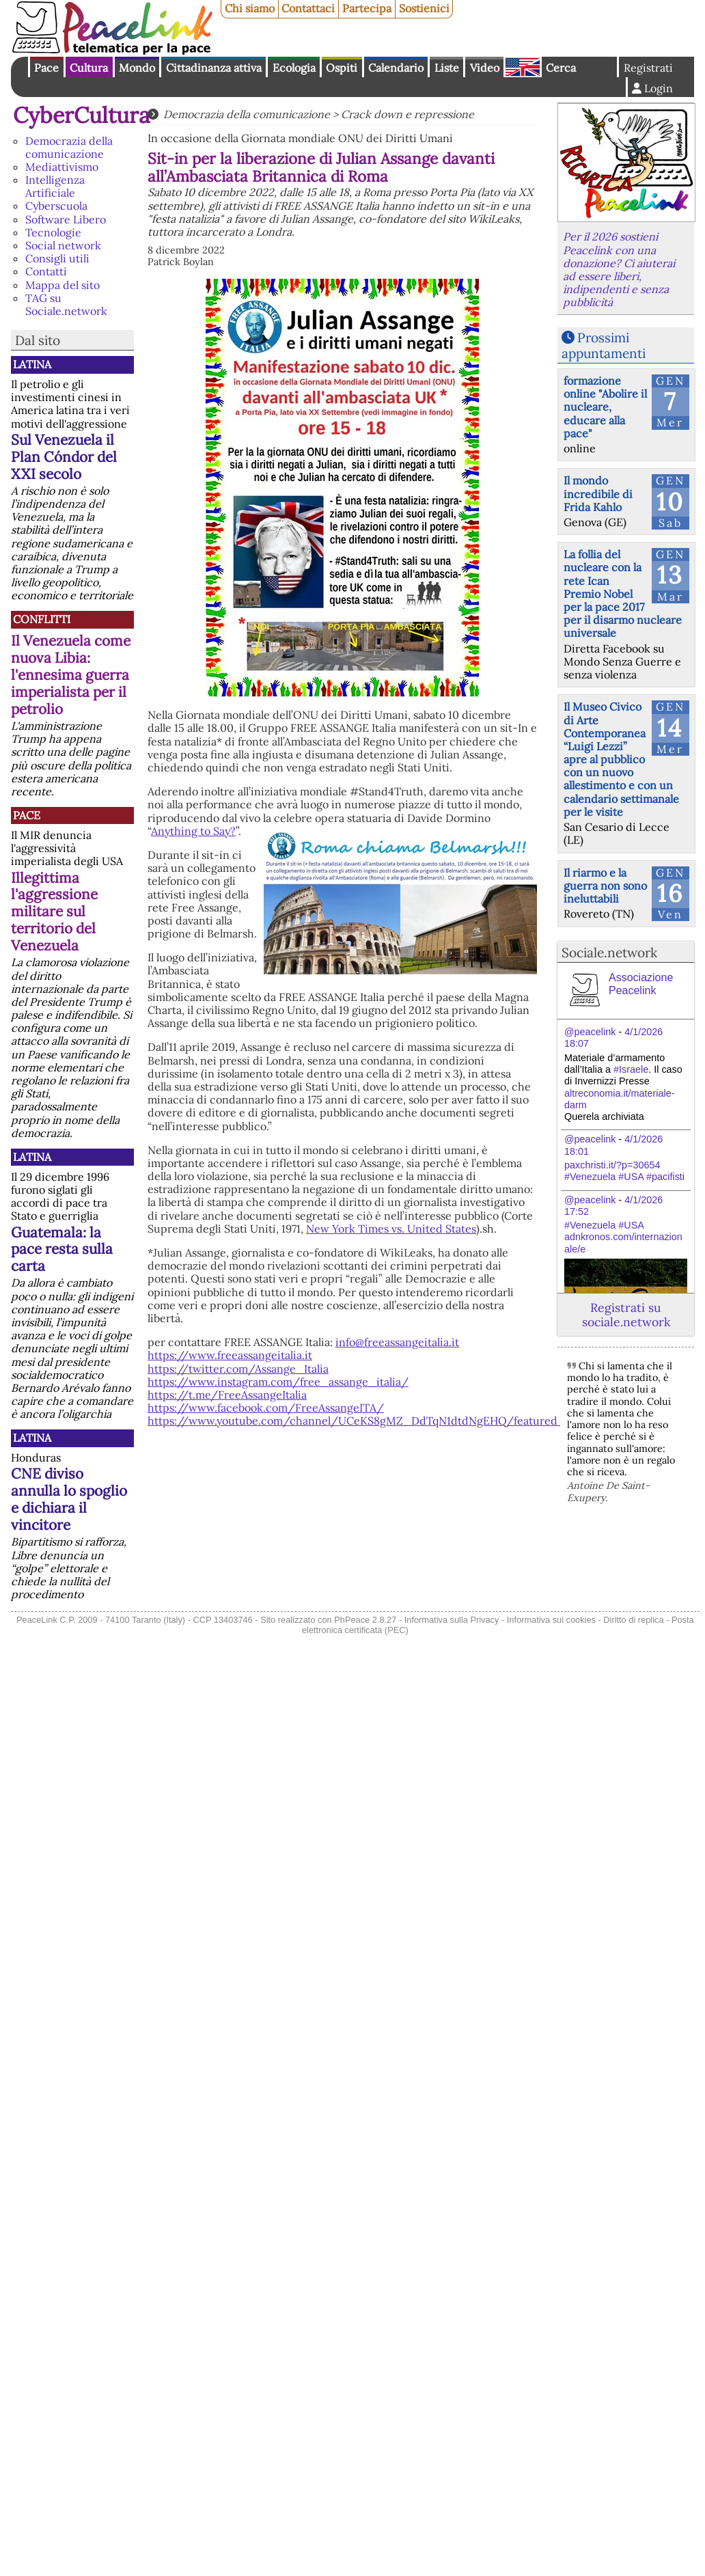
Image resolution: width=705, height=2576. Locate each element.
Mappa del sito (62, 285)
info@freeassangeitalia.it (397, 1342)
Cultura (89, 67)
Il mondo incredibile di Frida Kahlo (598, 493)
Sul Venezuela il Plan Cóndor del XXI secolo (64, 456)
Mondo (137, 67)
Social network (63, 245)
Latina (32, 364)
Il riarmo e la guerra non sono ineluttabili (605, 885)
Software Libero (65, 219)
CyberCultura (81, 115)
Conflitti (41, 619)
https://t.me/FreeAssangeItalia (227, 1394)
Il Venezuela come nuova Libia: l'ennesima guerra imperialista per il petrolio (70, 674)
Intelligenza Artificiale (55, 186)
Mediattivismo (61, 167)
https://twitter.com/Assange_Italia (238, 1368)
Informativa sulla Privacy (451, 1620)
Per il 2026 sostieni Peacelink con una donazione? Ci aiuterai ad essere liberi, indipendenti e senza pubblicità (619, 269)
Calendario (396, 67)
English (523, 67)
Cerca (561, 67)
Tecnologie (53, 232)
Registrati (648, 67)
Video (484, 67)
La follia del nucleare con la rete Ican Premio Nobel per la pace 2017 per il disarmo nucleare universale (623, 593)
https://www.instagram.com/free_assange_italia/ (278, 1381)
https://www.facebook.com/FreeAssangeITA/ (266, 1407)
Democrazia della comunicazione (69, 147)
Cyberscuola (56, 206)
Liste (446, 67)
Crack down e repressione (407, 114)
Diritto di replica (633, 1620)
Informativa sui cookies (551, 1620)
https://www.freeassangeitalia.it (230, 1355)
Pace (46, 67)
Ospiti (341, 67)
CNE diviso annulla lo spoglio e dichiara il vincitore (69, 1499)
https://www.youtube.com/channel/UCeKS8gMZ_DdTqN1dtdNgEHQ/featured (354, 1420)
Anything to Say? (193, 831)
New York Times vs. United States (391, 1228)
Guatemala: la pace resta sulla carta (62, 1249)
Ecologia (294, 67)
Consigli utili (57, 258)
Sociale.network (609, 952)
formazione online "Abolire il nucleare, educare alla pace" (605, 407)
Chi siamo (250, 8)
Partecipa (366, 8)
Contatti (46, 271)
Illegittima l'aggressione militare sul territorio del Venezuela (54, 911)
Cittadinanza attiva (214, 67)
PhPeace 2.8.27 (365, 1620)
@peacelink (590, 1031)
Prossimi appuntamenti (604, 345)
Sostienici (424, 8)
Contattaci (308, 8)
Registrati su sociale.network (626, 1315)
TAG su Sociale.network (66, 304)
